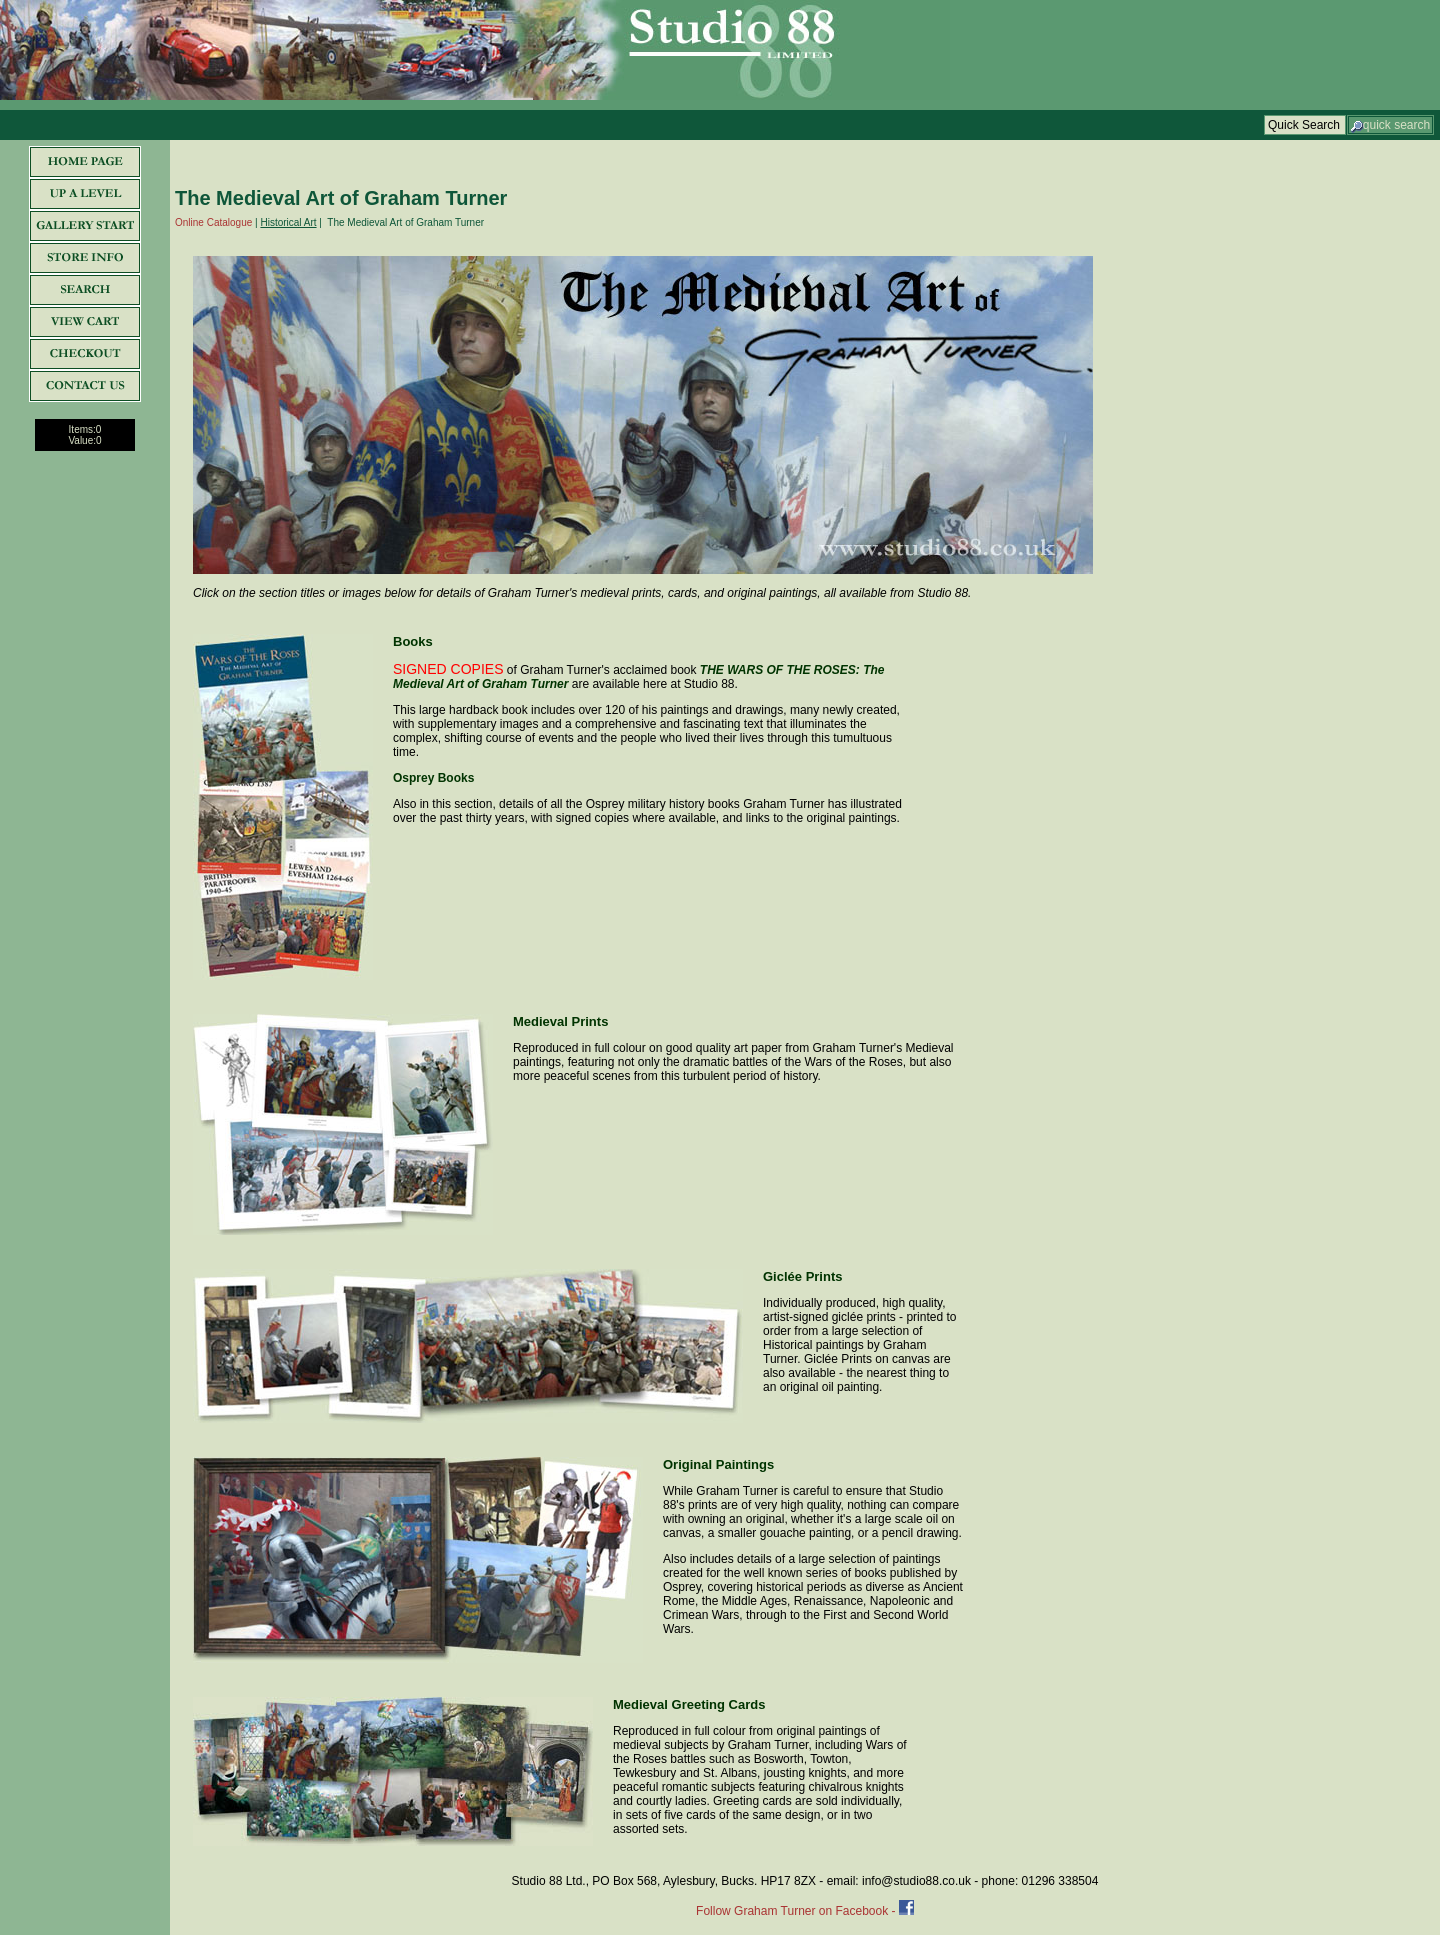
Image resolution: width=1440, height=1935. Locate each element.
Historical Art (288, 222)
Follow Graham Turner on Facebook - (797, 1911)
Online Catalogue (213, 222)
